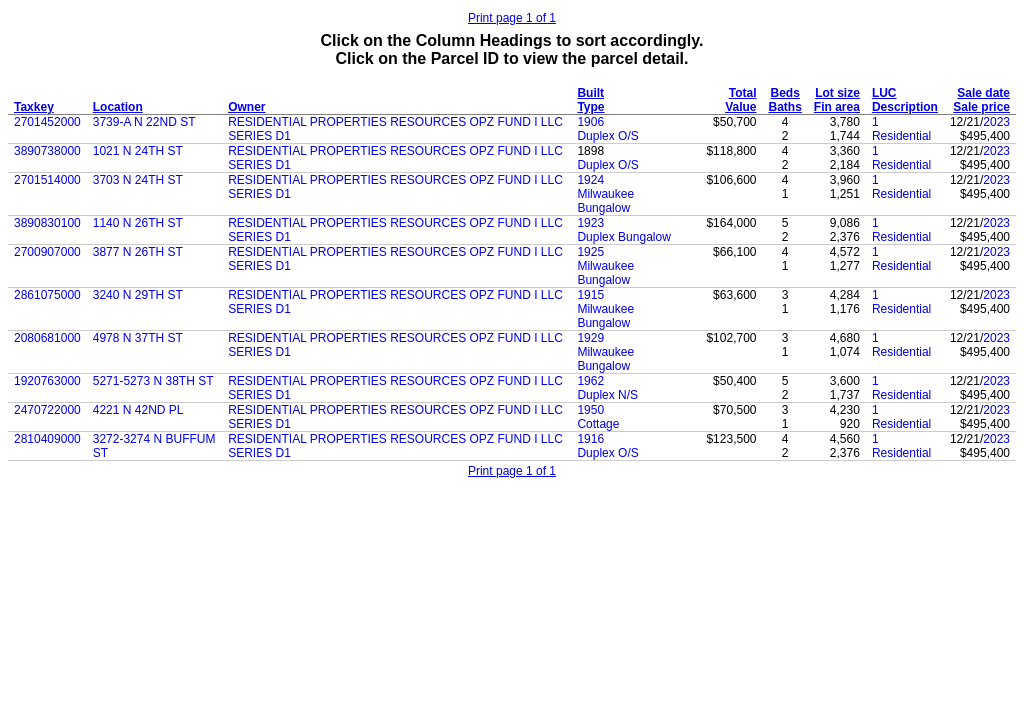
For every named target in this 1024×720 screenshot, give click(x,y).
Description (905, 107)
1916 (590, 439)
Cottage (598, 424)
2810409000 (47, 439)
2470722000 (47, 410)
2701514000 (47, 180)
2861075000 (47, 295)
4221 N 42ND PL (138, 410)
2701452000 (47, 122)
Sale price (981, 107)
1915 (590, 295)
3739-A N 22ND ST (144, 122)
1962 (590, 381)
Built (590, 93)
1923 (590, 223)
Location (118, 107)
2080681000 (47, 338)
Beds (785, 93)
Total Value (740, 100)
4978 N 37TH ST (138, 338)
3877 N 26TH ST (138, 252)
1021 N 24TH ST (138, 151)
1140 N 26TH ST (138, 223)
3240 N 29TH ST (138, 295)
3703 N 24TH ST (138, 180)
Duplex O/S (607, 136)
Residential (901, 136)
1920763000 (47, 381)
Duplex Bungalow (623, 237)
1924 (590, 180)
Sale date (983, 93)
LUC (884, 93)
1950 (590, 410)
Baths (785, 107)
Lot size (837, 93)
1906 (590, 122)
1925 (590, 252)
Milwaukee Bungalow (605, 201)
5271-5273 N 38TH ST (153, 381)
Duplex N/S (607, 395)
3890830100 (47, 223)
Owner (246, 107)
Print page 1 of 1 (512, 18)
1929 (590, 338)
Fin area (837, 107)
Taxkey (34, 107)
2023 (996, 122)
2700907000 (47, 252)
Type (590, 107)
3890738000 (47, 151)
